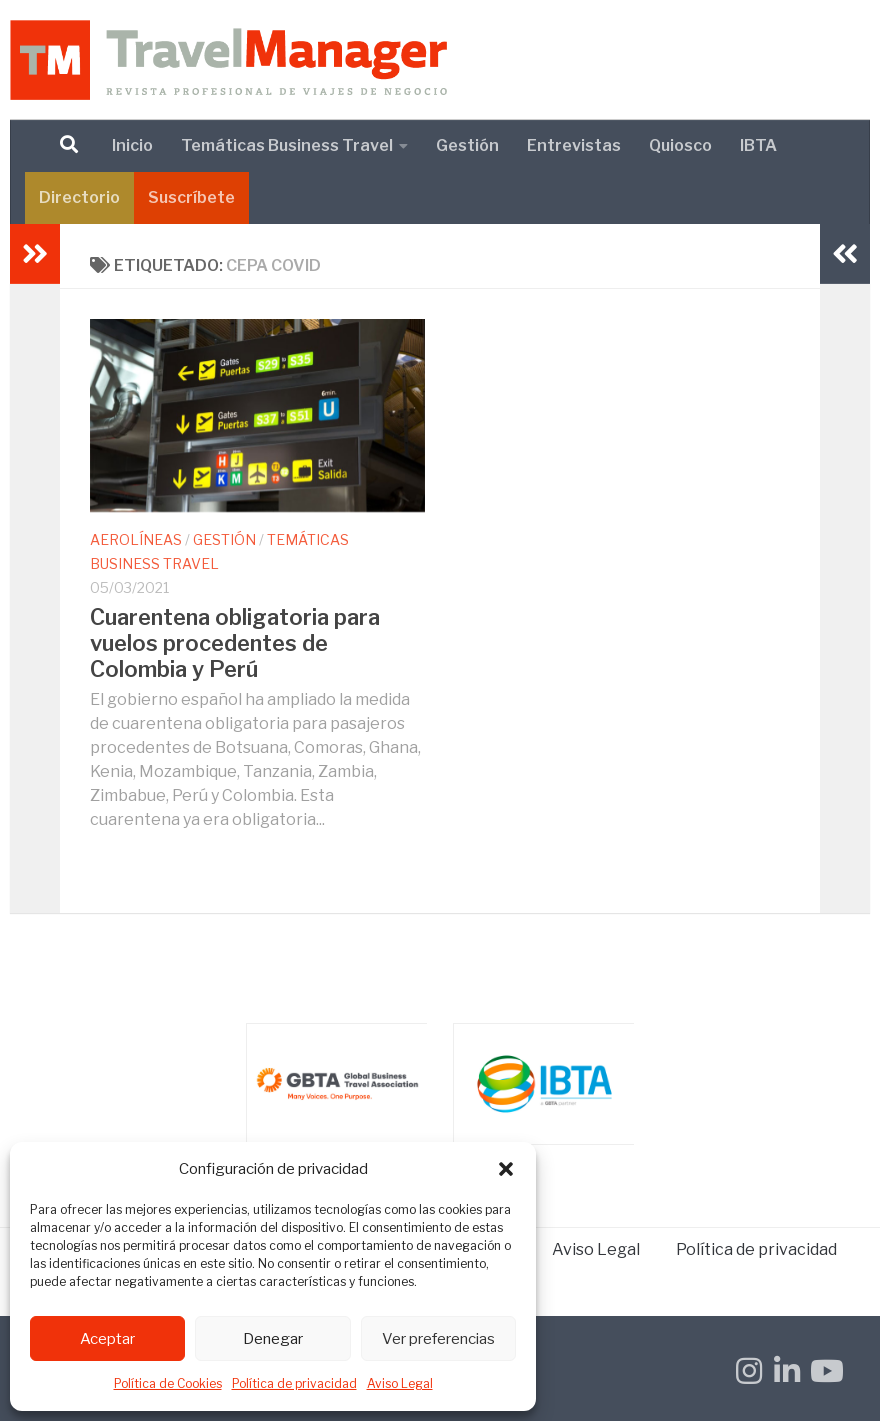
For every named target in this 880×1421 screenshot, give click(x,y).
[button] (506, 1169)
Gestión (467, 145)
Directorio (79, 197)
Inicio (132, 145)
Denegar (273, 1339)
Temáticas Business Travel (287, 145)
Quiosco (680, 145)
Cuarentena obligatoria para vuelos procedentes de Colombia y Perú (235, 643)
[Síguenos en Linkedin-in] (787, 1371)
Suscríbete (191, 197)
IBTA (758, 145)
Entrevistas (574, 145)
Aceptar (107, 1339)
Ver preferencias (438, 1339)
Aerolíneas (136, 539)
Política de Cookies (168, 1383)
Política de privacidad (294, 1383)
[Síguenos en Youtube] (825, 1371)
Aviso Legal (400, 1383)
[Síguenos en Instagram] (749, 1371)
